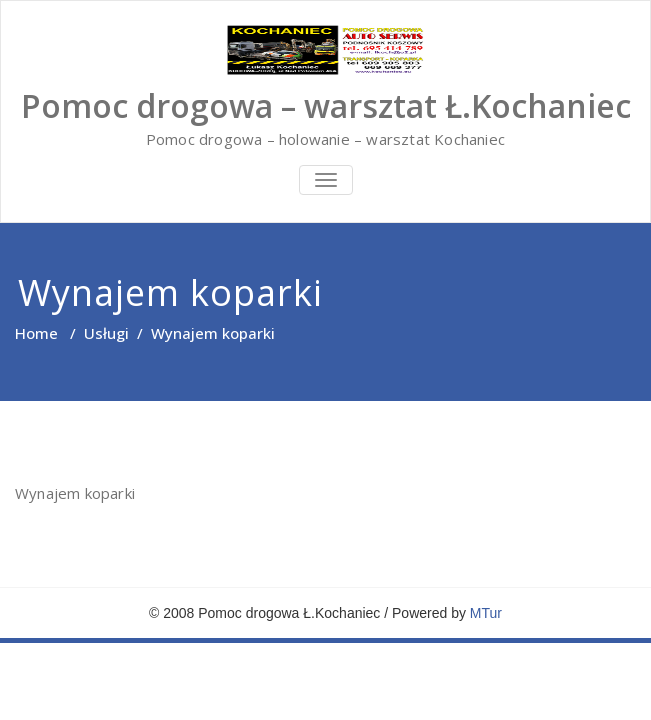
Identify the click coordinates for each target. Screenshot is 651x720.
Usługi (106, 333)
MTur (486, 613)
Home (36, 333)
